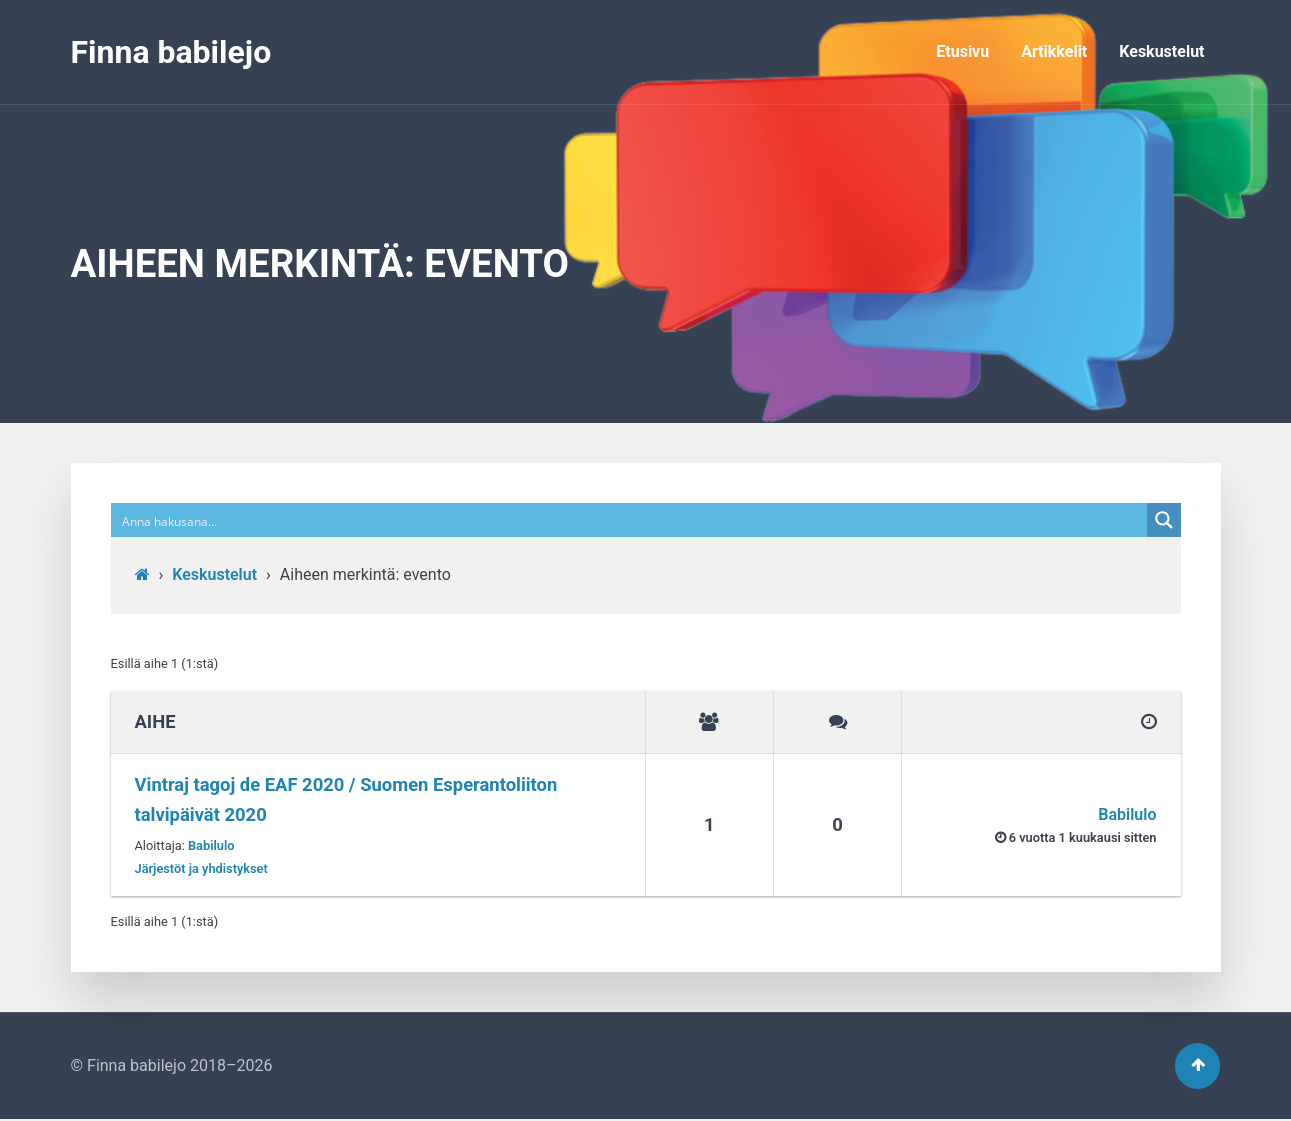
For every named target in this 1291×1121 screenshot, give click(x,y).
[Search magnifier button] (1164, 520)
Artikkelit (1054, 51)
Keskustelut (1161, 51)
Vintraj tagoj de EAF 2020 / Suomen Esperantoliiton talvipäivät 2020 (346, 799)
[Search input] (630, 520)
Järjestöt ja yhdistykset (201, 868)
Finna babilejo (171, 52)
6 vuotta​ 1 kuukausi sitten (1083, 837)
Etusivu (962, 51)
